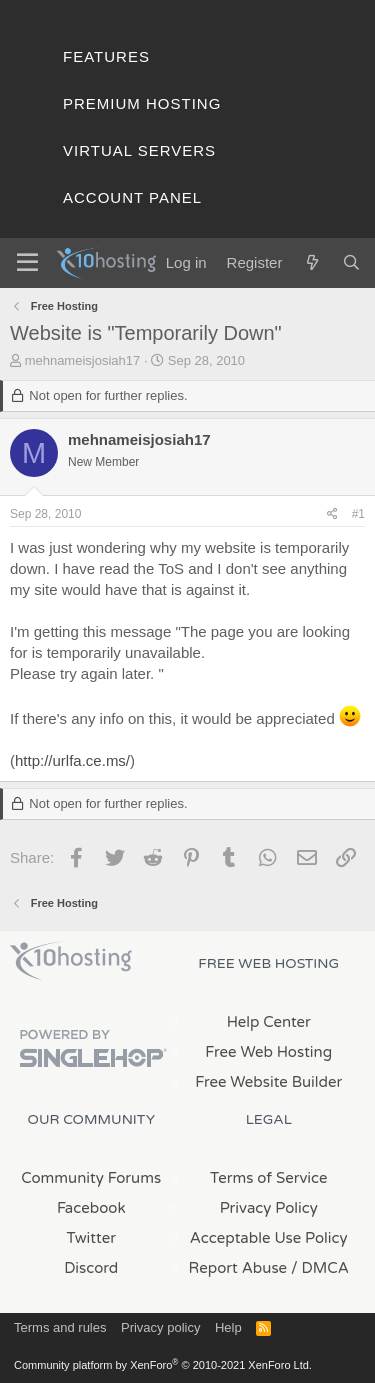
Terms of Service (269, 1178)
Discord (91, 1268)
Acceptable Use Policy (269, 1238)
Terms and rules (60, 1327)
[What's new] (311, 262)
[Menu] (27, 263)
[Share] (332, 514)
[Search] (351, 262)
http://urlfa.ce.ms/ (72, 760)
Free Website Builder (268, 1082)
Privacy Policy (269, 1208)
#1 (358, 514)
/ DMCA (320, 1268)
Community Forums (91, 1178)
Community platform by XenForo (163, 1365)
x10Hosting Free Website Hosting (71, 961)
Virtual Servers (139, 150)
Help (228, 1327)
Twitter (91, 1238)
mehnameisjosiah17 (83, 360)
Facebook (91, 1208)
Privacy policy (160, 1327)
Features (106, 56)
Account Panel (132, 197)
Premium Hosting (142, 103)
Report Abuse (238, 1268)
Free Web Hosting (268, 1052)
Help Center (269, 1022)
